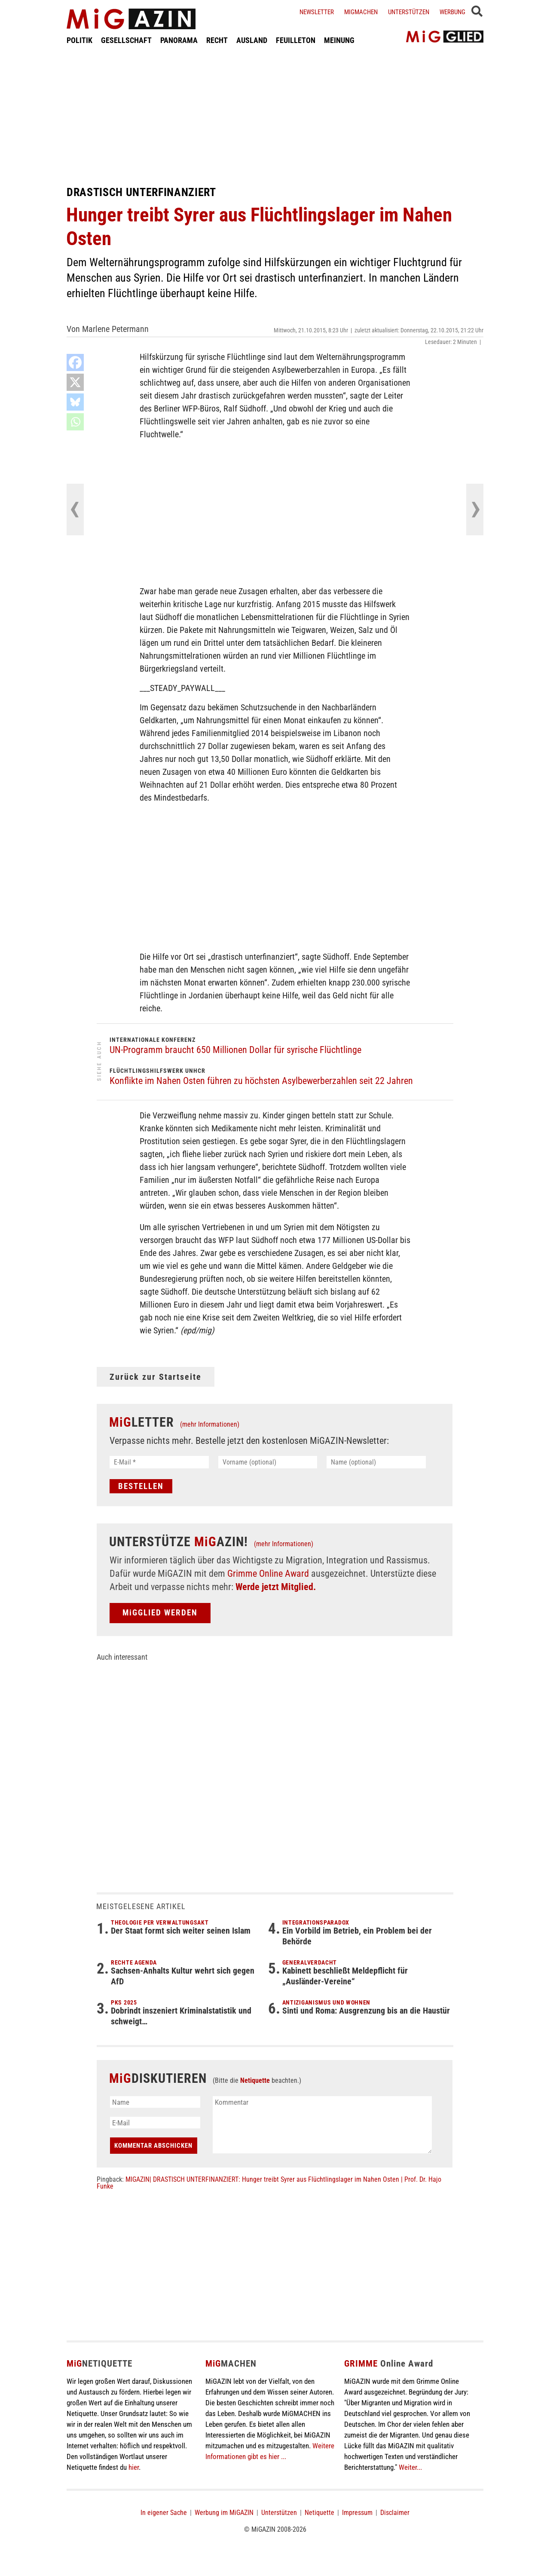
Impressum (357, 2512)
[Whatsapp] (75, 421)
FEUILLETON (295, 40)
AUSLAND (251, 40)
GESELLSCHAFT (126, 40)
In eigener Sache (164, 2512)
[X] (75, 382)
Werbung (452, 12)
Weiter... (410, 2467)
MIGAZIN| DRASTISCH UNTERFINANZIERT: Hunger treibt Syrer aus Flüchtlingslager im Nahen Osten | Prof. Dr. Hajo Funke (269, 2182)
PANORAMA (179, 40)
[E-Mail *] (159, 1462)
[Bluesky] (75, 402)
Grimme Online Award (268, 1573)
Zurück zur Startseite (156, 1377)
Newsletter (316, 12)
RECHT (217, 40)
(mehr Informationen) (209, 1424)
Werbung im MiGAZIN (224, 2512)
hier (133, 2467)
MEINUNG (339, 40)
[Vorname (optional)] (268, 1462)
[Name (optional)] (376, 1462)
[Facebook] (75, 362)
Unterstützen (408, 12)
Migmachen (361, 12)
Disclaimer (394, 2512)
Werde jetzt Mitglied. (275, 1586)
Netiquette (255, 2080)
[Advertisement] (275, 115)
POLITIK (79, 40)
